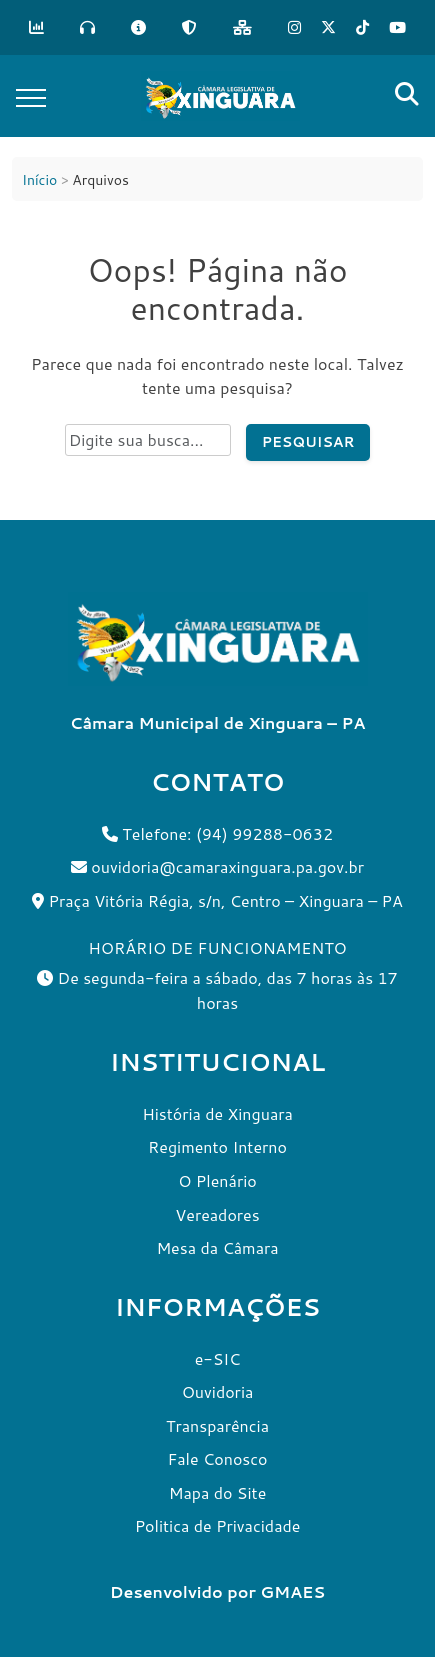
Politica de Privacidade (218, 1525)
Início (39, 180)
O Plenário (217, 1180)
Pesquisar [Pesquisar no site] (308, 442)
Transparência (217, 1425)
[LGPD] (189, 28)
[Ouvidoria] (87, 28)
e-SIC (218, 1358)
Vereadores (217, 1214)
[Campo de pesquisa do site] (148, 440)
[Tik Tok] (362, 27)
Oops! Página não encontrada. (217, 289)
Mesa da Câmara (217, 1247)
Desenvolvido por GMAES (217, 1591)
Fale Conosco (217, 1458)
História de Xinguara (217, 1113)
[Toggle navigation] (31, 96)
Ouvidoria (218, 1391)
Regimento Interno (217, 1146)
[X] (328, 27)
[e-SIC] (138, 28)
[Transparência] (36, 28)
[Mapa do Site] (242, 28)
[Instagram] (294, 27)
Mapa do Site (218, 1492)
